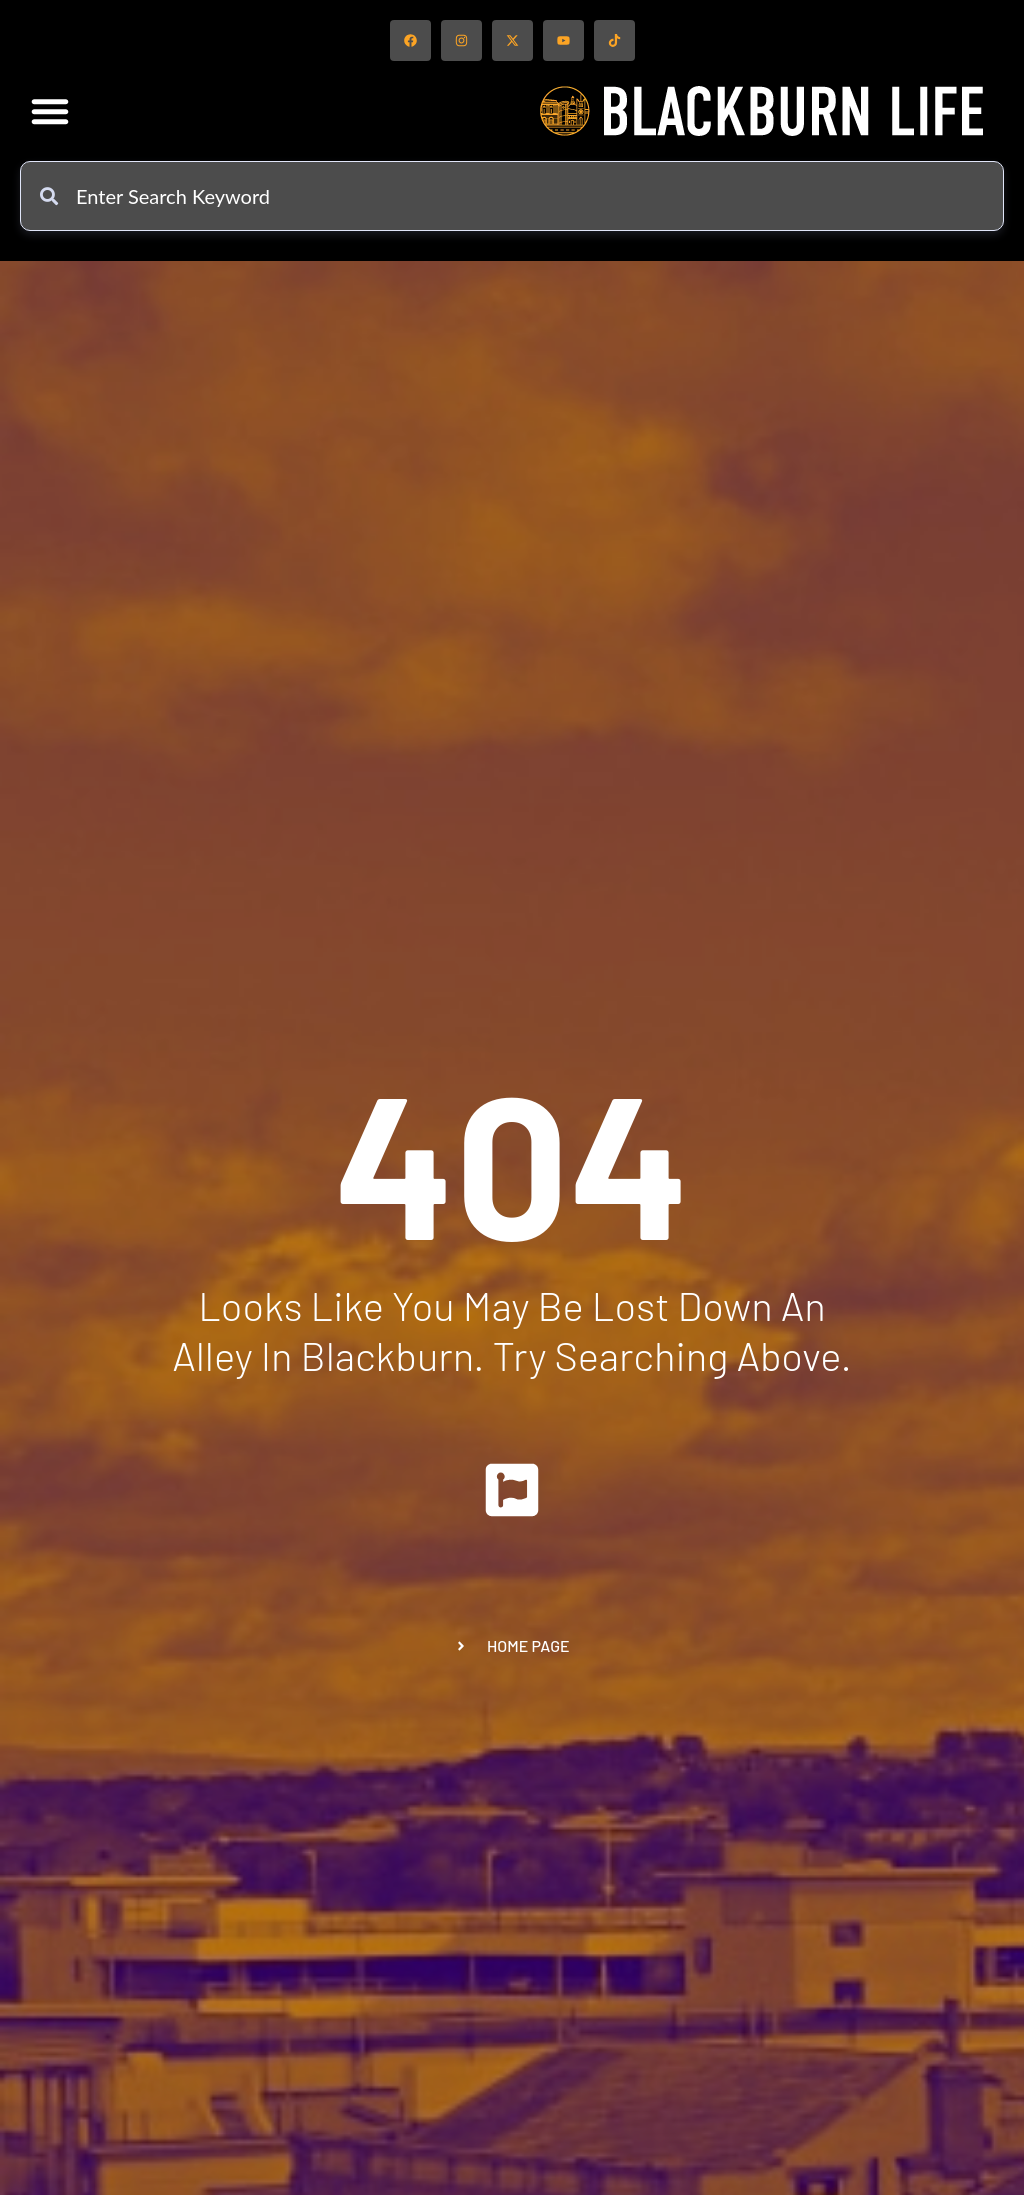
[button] (50, 111)
